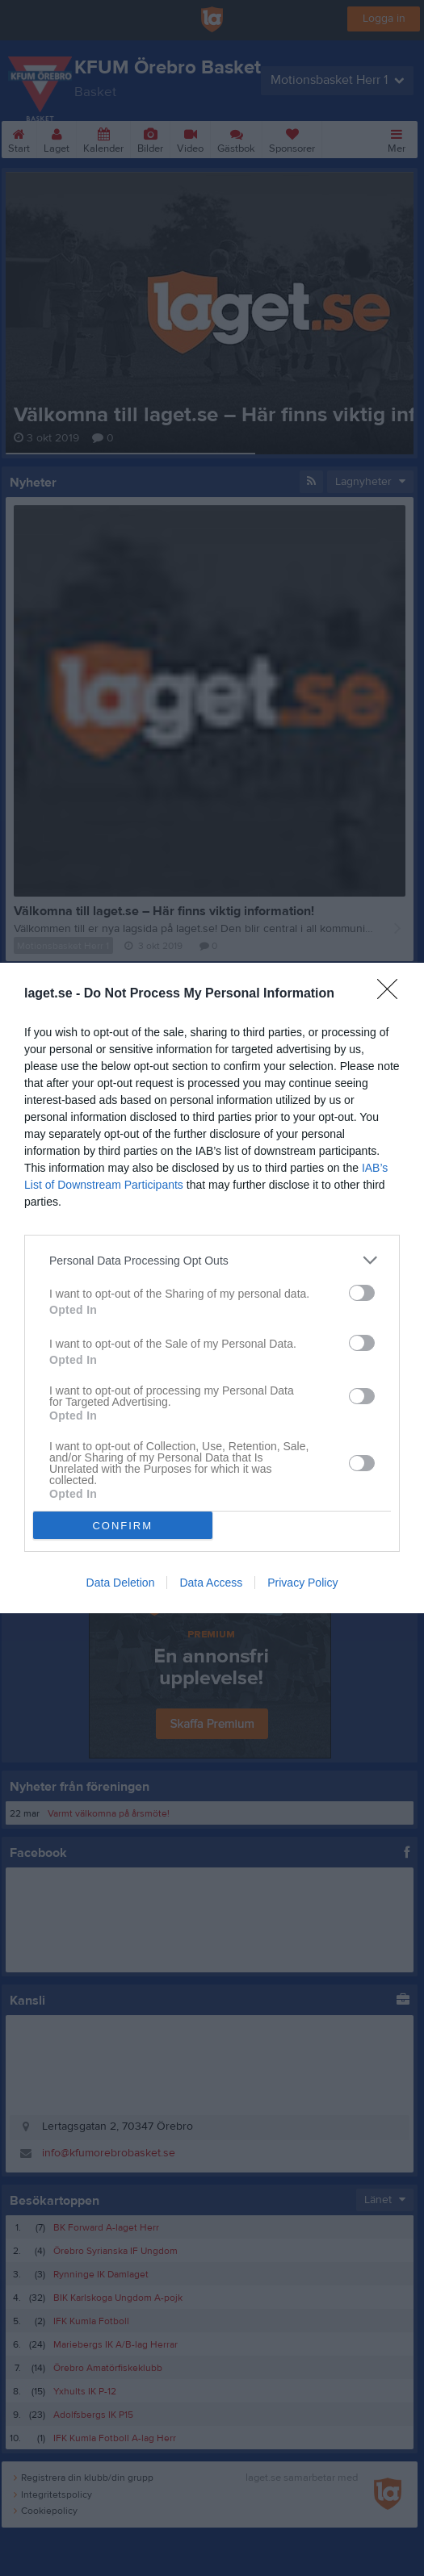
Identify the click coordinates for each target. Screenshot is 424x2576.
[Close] (392, 994)
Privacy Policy (302, 1582)
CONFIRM (122, 1525)
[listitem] (212, 1260)
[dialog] (212, 1288)
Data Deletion (120, 1582)
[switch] (362, 1293)
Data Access (210, 1582)
